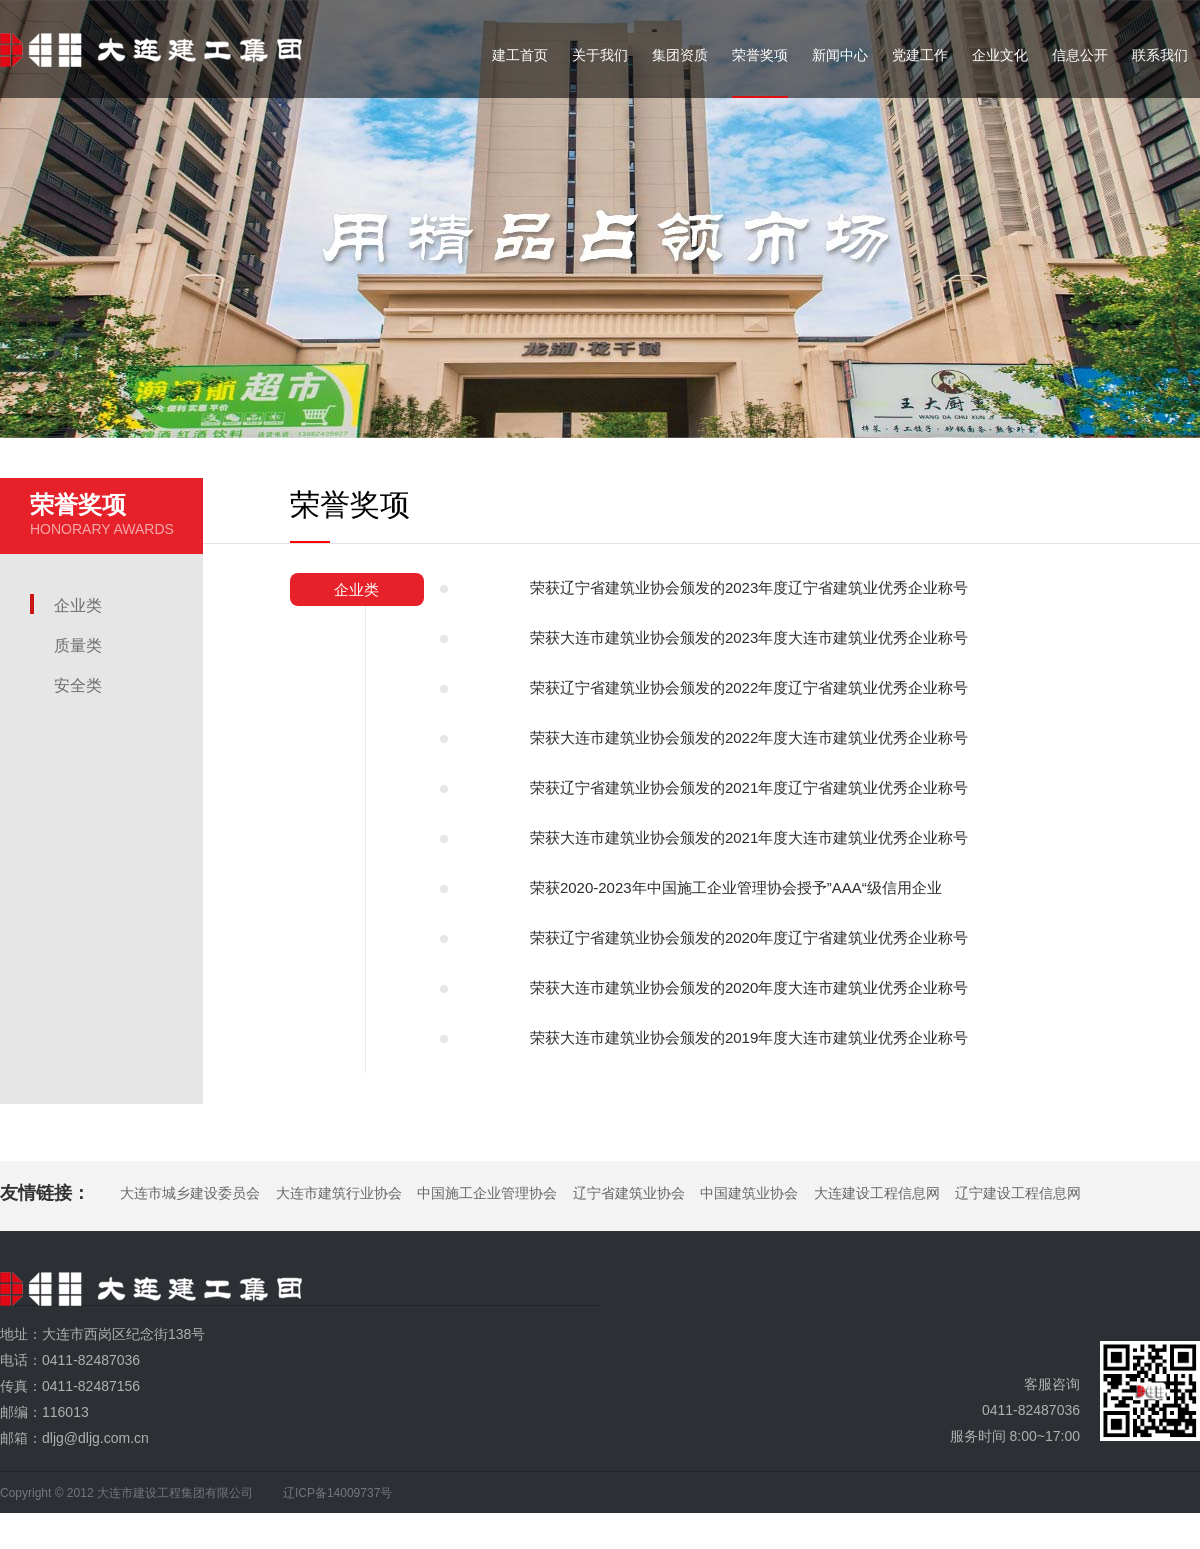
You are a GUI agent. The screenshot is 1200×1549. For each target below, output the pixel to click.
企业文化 (1000, 55)
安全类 (78, 685)
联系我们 (1160, 55)
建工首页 (520, 55)
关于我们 (600, 55)
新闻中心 (840, 55)
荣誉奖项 (760, 55)
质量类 (78, 645)
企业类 (78, 605)
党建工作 (920, 55)
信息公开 (1080, 55)
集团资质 (680, 55)
